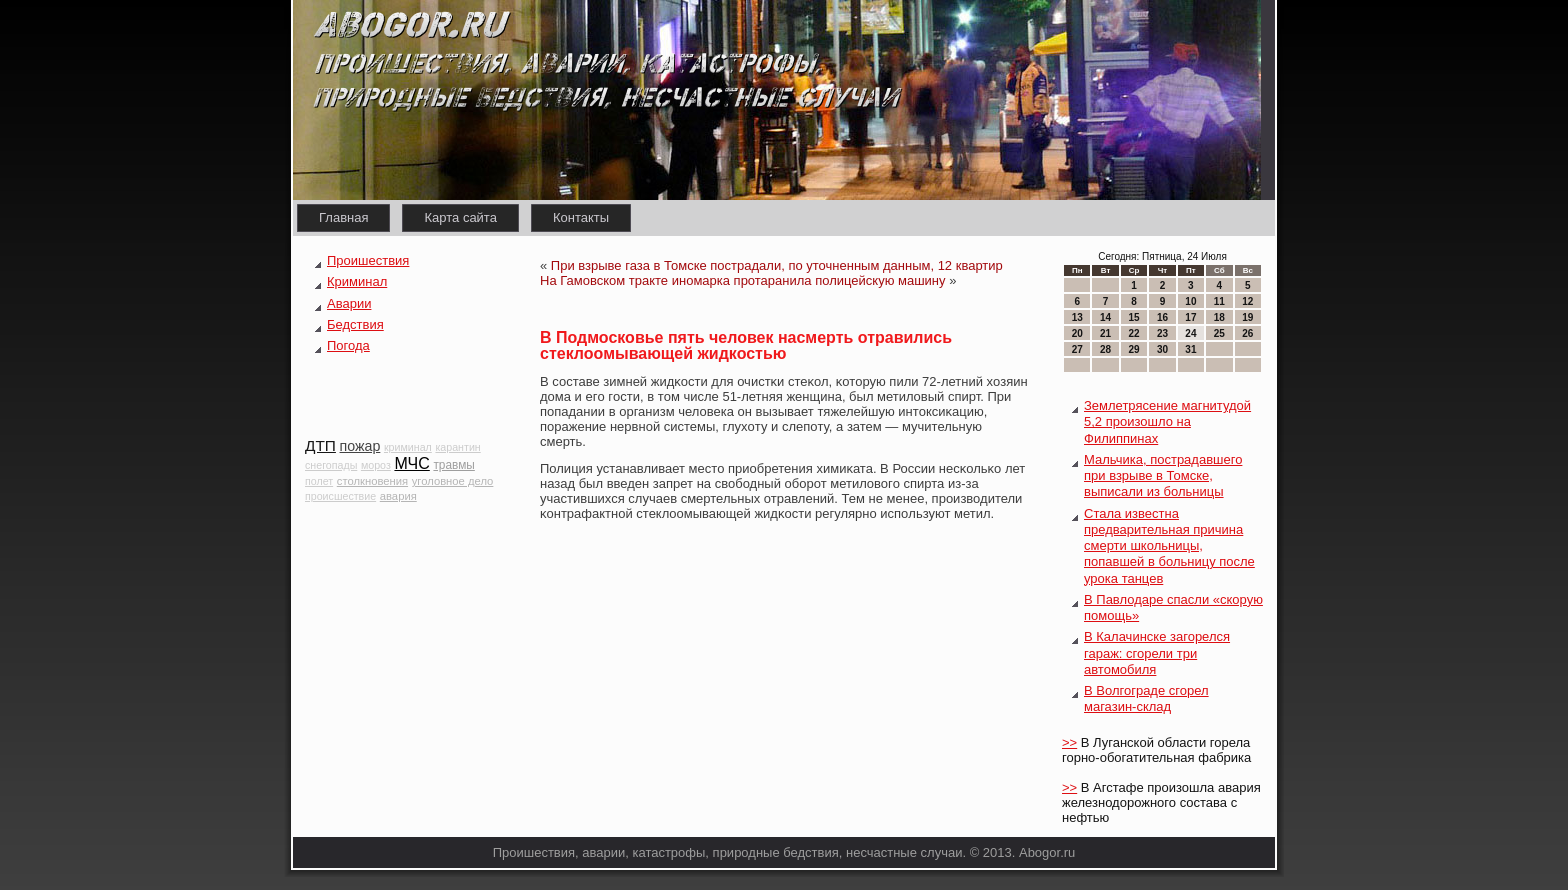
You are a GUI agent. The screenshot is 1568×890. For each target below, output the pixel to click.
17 (1190, 317)
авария (398, 496)
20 (1077, 333)
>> (1069, 742)
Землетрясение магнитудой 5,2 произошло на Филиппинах (1167, 422)
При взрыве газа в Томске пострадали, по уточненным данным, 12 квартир (777, 265)
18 (1219, 317)
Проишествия (368, 260)
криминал (408, 447)
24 (1190, 333)
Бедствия (355, 324)
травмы (453, 465)
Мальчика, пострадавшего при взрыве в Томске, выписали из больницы (1163, 476)
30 (1162, 349)
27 (1077, 349)
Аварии (349, 303)
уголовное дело (453, 481)
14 (1105, 317)
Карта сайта (460, 217)
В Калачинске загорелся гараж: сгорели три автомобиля (1157, 653)
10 (1190, 301)
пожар (360, 446)
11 (1219, 301)
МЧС (411, 463)
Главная (343, 217)
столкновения (372, 481)
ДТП (320, 445)
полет (319, 481)
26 (1247, 333)
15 (1133, 317)
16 (1162, 317)
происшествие (340, 496)
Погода (348, 345)
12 (1247, 301)
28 (1105, 349)
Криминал (357, 281)
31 (1190, 349)
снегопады (331, 465)
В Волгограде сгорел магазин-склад (1146, 698)
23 (1162, 333)
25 (1219, 333)
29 (1133, 349)
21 (1105, 333)
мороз (376, 465)
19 (1247, 317)
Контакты (581, 217)
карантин (457, 447)
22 (1133, 333)
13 (1077, 317)
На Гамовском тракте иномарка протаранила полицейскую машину (743, 280)
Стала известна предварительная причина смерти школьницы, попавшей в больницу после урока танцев (1169, 546)
